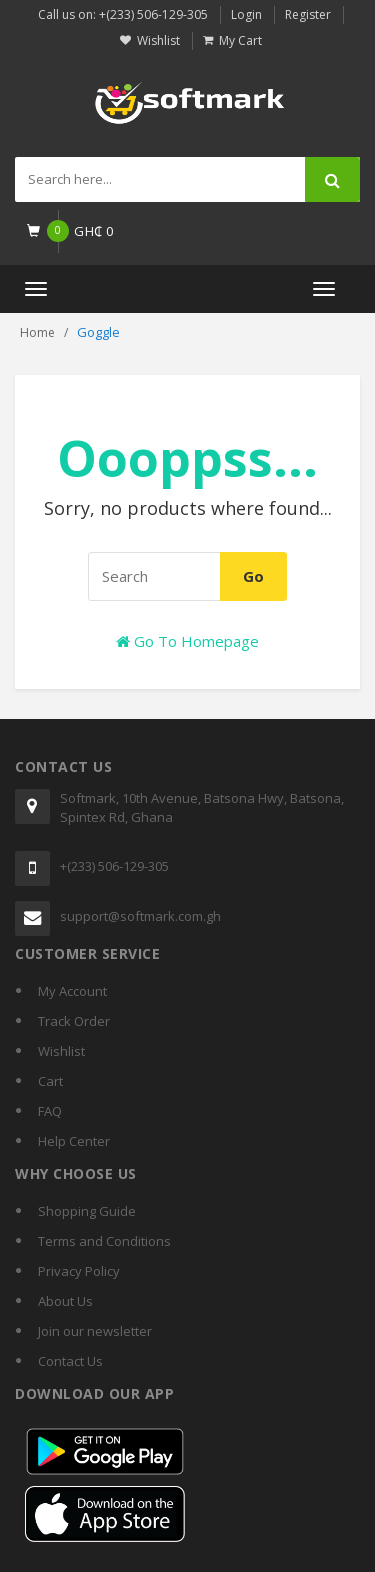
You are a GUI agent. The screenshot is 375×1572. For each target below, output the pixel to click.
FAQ (50, 1111)
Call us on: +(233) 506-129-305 (123, 14)
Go (253, 576)
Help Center (74, 1141)
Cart (50, 1081)
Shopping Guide (87, 1211)
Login (246, 14)
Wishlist (158, 40)
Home (37, 332)
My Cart (240, 40)
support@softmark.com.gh (140, 916)
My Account (72, 991)
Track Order (74, 1021)
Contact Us (70, 1361)
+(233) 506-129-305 (114, 866)
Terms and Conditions (104, 1241)
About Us (65, 1301)
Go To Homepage (187, 641)
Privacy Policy (79, 1271)
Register (308, 14)
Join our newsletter (95, 1331)
